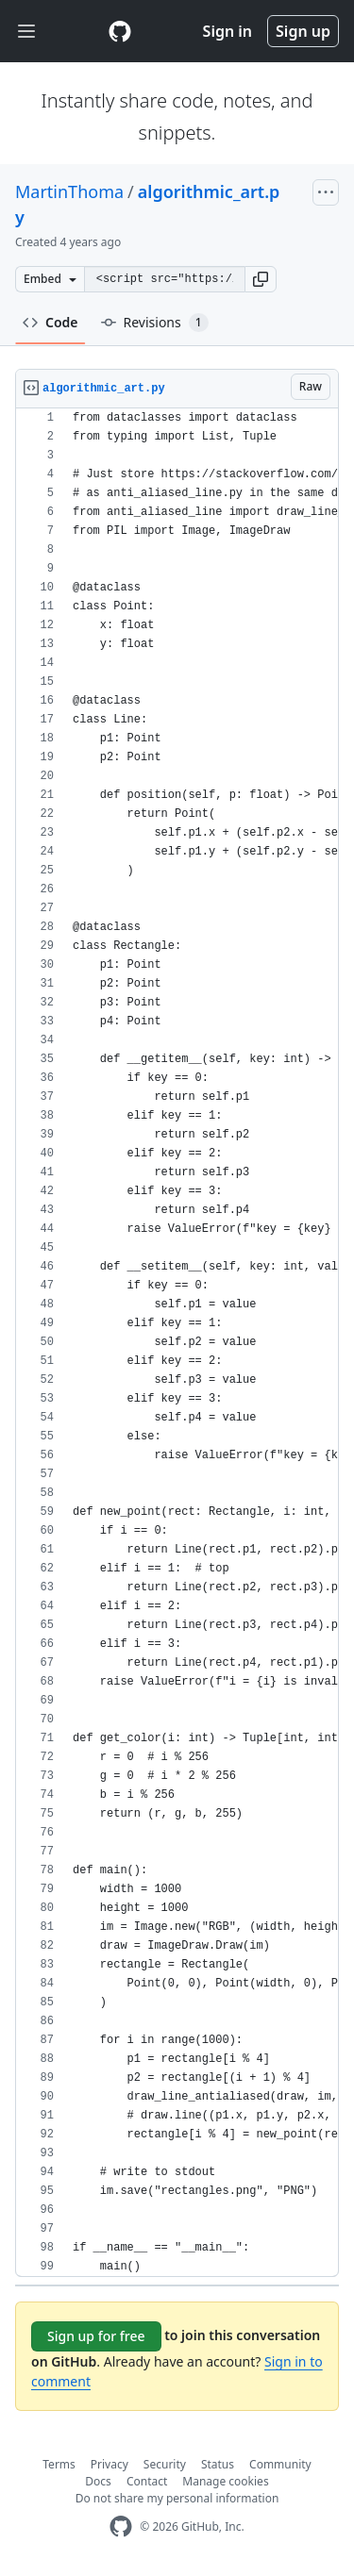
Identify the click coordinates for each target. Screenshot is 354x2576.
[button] (260, 279)
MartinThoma (69, 191)
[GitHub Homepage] (121, 2526)
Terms (59, 2464)
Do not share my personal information (177, 2498)
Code (50, 322)
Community (280, 2464)
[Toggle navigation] (26, 31)
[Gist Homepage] (120, 31)
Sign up (303, 31)
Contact (146, 2481)
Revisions (155, 322)
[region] (177, 1342)
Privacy (109, 2464)
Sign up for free (96, 2336)
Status (217, 2464)
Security (164, 2464)
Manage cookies (225, 2481)
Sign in (227, 31)
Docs (98, 2481)
